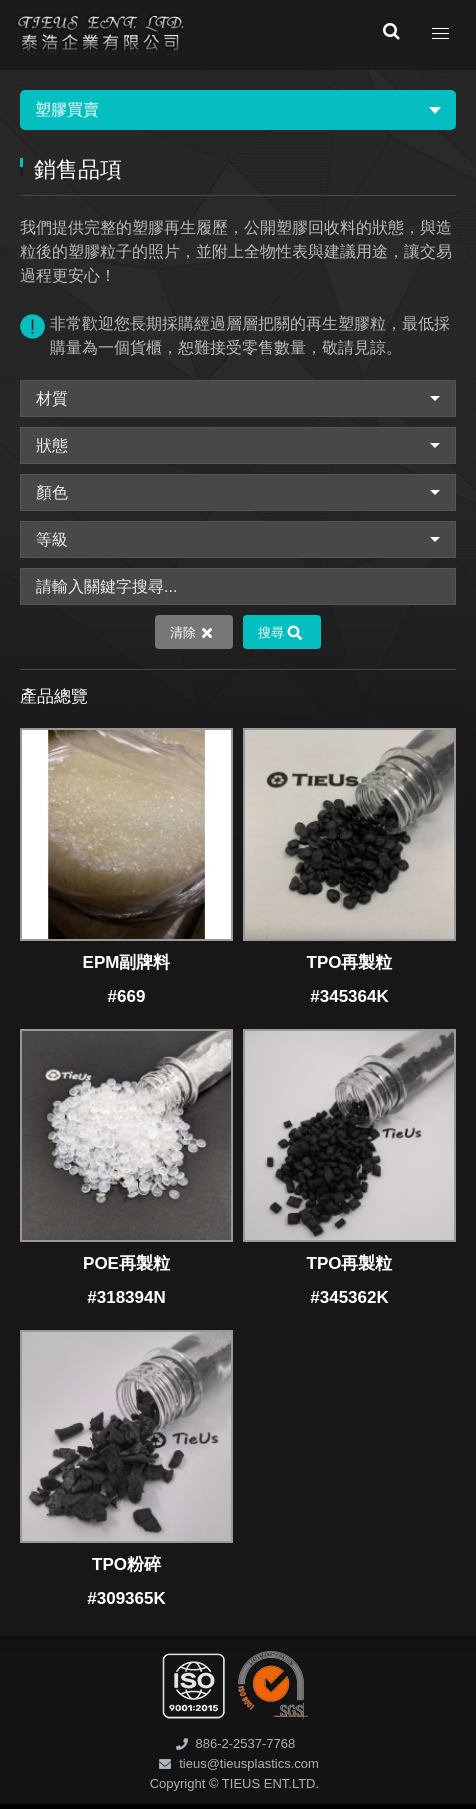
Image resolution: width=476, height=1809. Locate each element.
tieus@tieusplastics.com (249, 1763)
